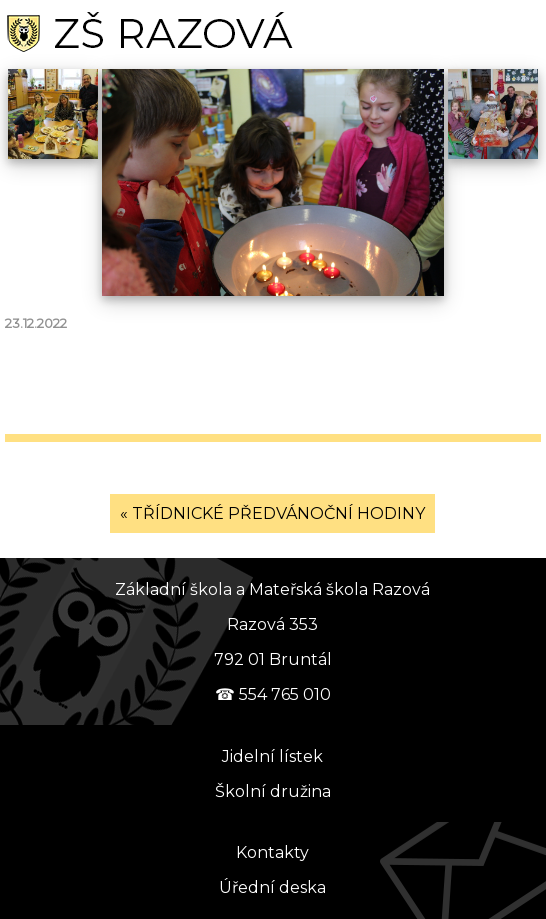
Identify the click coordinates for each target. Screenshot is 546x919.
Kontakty (272, 852)
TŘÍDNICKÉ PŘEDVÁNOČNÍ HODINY (278, 513)
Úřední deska (272, 887)
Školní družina (273, 791)
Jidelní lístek (272, 756)
